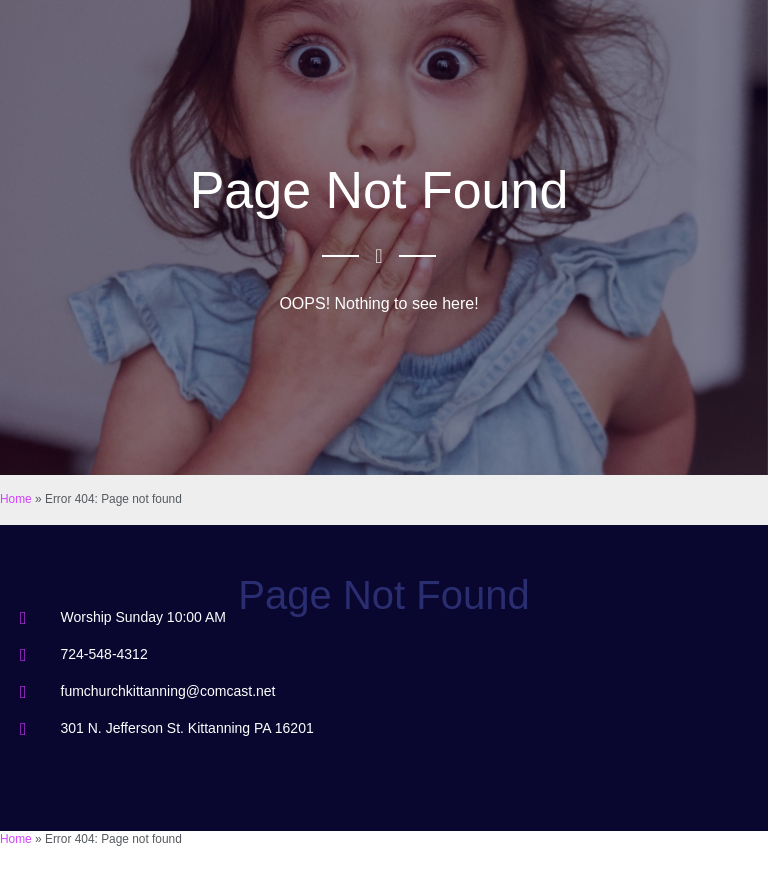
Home (16, 499)
